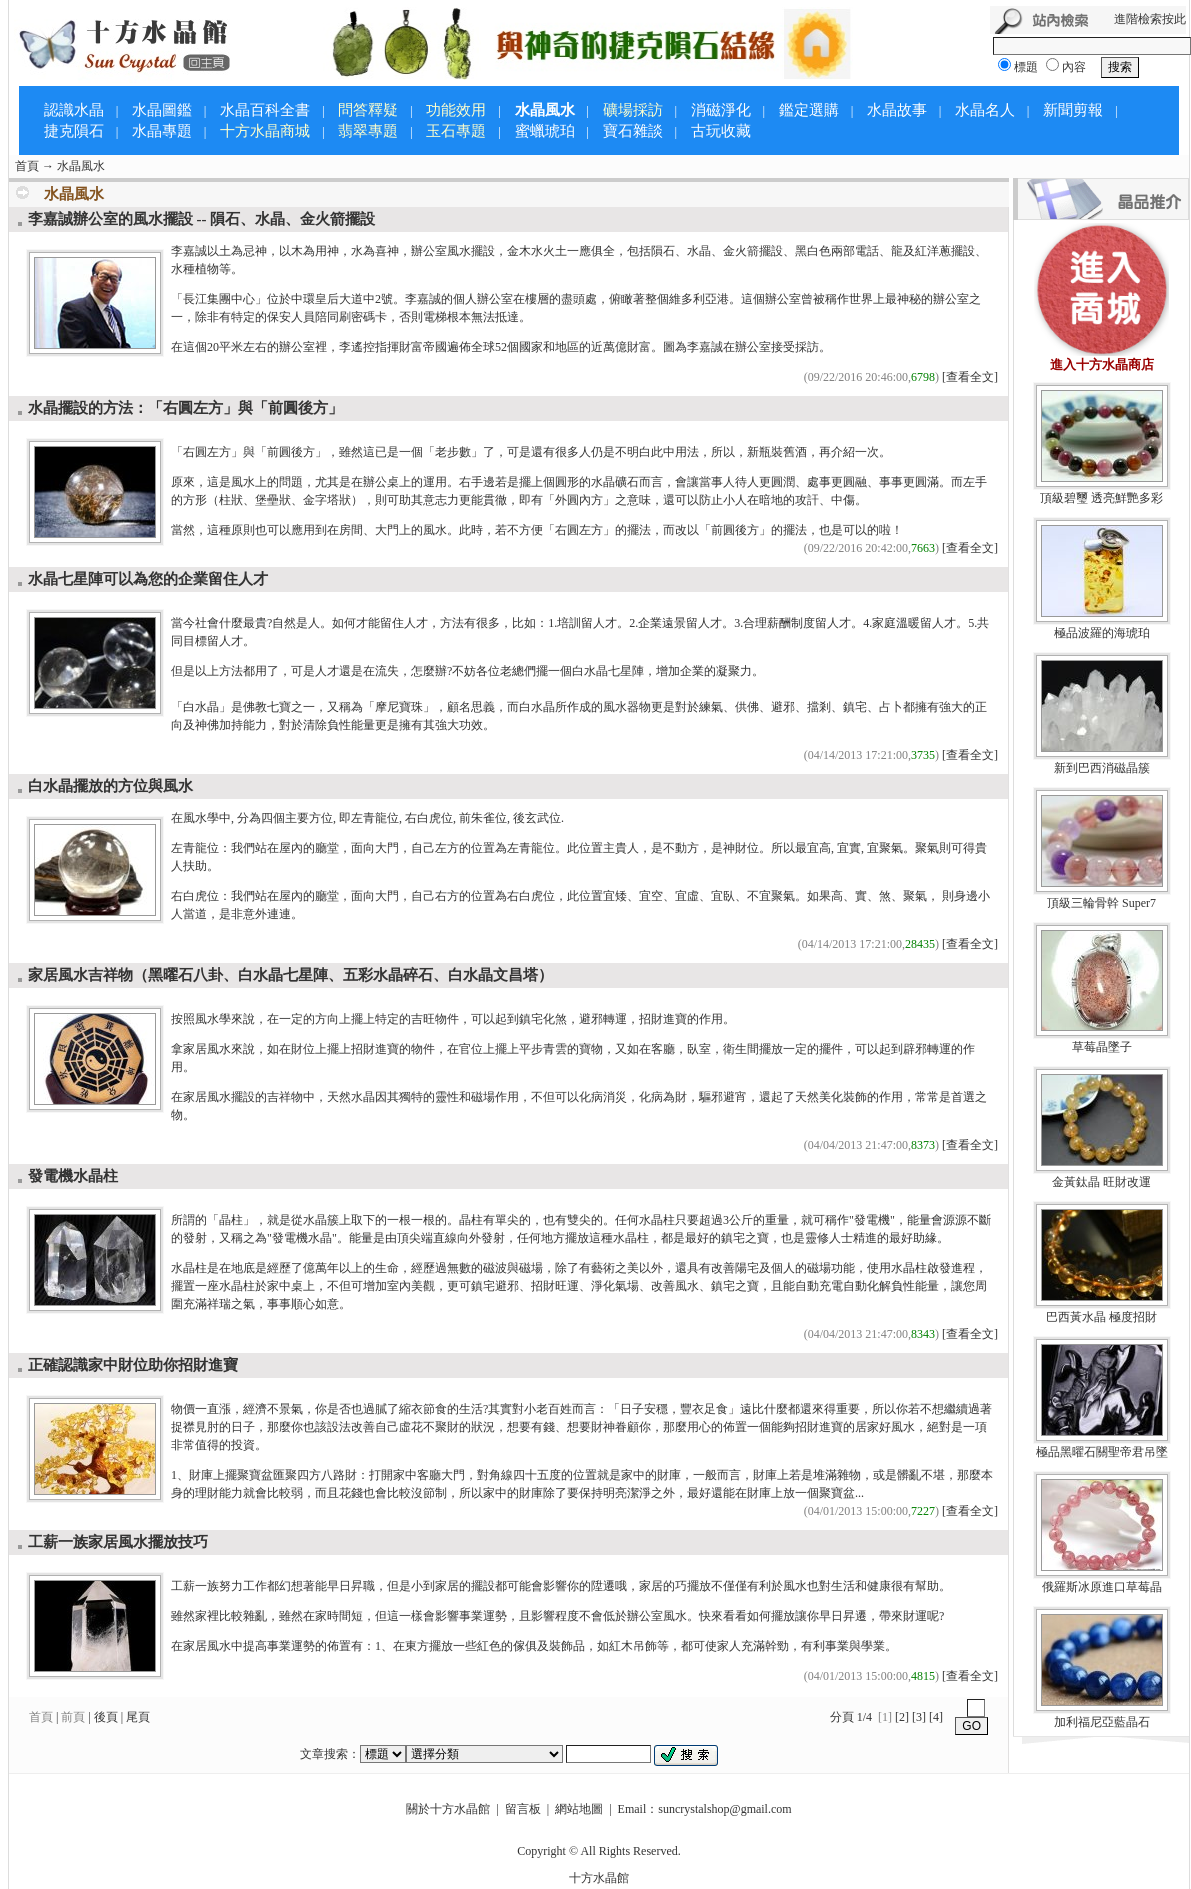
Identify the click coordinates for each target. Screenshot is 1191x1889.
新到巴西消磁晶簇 (1102, 768)
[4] (936, 1717)
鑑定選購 (809, 110)
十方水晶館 (599, 1878)
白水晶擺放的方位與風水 (110, 786)
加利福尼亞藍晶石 (1102, 1722)
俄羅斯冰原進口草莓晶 (1102, 1587)
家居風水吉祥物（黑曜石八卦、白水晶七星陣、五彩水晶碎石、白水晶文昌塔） (290, 975)
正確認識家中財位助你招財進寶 (133, 1365)
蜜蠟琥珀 (545, 131)
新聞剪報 (1073, 110)
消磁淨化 (721, 110)
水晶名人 (985, 110)
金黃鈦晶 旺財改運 (1101, 1182)
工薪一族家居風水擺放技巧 (118, 1542)
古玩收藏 (721, 131)
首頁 (27, 166)
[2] (902, 1717)
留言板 (523, 1809)
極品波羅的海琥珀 (1102, 633)
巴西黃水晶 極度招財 (1101, 1317)
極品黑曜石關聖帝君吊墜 (1102, 1452)
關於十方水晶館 (448, 1809)
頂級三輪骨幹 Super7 (1101, 903)
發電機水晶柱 (73, 1176)
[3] (919, 1717)
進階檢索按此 (1150, 19)
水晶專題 (162, 131)
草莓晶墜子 (1102, 1047)
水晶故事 (897, 110)
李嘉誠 (423, 299)
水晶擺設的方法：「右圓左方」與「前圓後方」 (185, 408)
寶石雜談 (633, 131)
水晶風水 (545, 110)
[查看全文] (970, 377)
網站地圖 (579, 1809)
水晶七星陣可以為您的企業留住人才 (148, 579)
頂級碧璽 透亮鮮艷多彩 (1101, 498)
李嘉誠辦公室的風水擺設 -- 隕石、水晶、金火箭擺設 (202, 219)
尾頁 (138, 1717)
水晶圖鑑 (162, 110)
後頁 (106, 1717)
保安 (279, 317)
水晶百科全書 (265, 110)
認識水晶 (74, 110)
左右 (255, 347)
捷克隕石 (74, 131)
